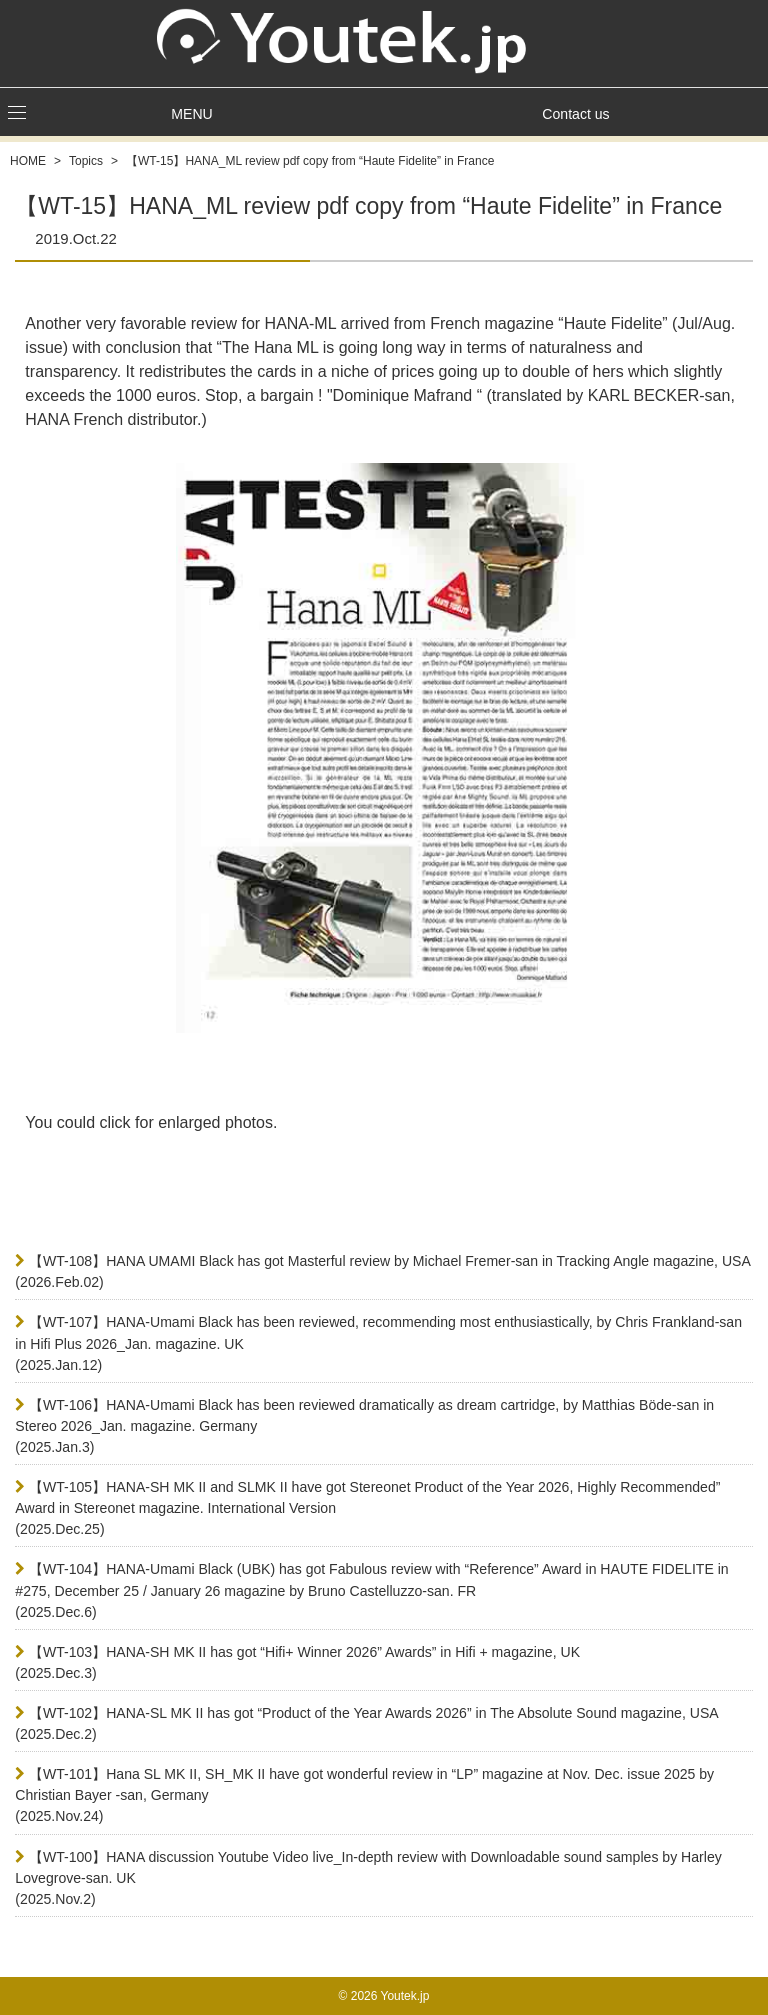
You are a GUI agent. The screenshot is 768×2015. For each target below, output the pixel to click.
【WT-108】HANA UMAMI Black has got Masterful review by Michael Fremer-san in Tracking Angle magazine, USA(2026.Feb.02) (383, 1271)
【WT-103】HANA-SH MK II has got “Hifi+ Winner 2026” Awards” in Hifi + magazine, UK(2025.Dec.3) (297, 1662)
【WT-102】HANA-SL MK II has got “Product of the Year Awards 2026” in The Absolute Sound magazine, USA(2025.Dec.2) (366, 1723)
